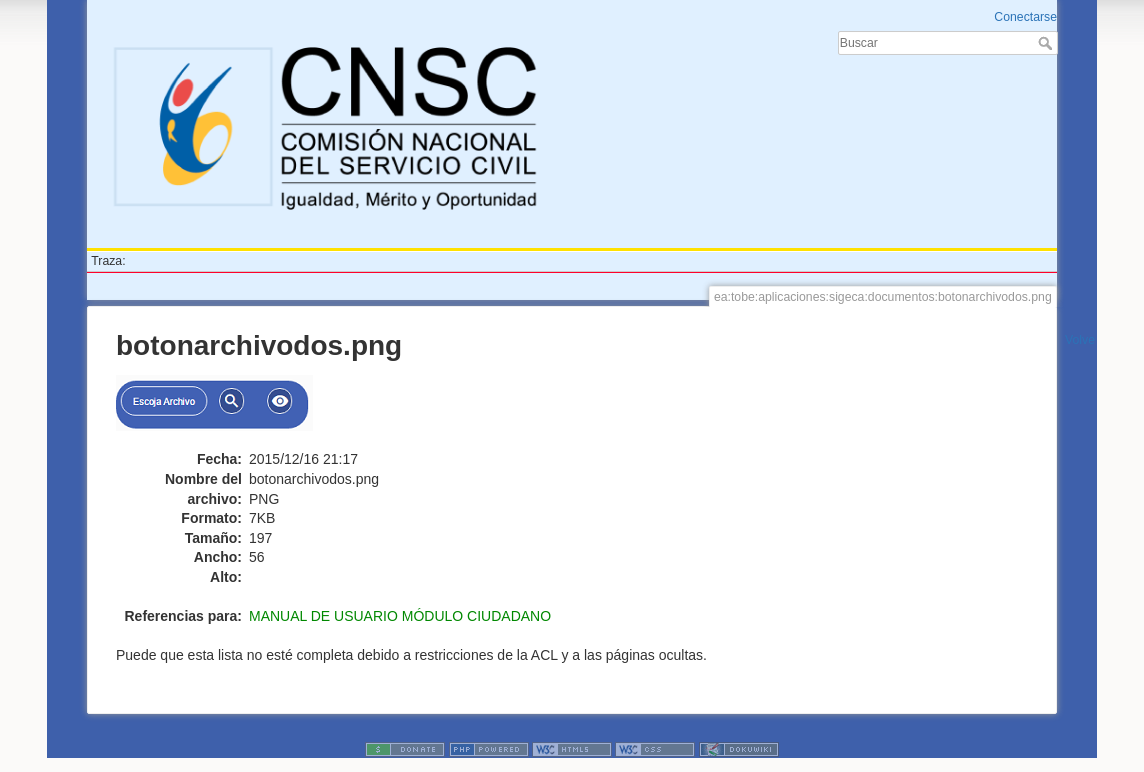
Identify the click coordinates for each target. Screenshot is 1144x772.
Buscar (1047, 43)
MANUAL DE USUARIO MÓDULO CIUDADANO (400, 616)
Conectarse (1025, 17)
